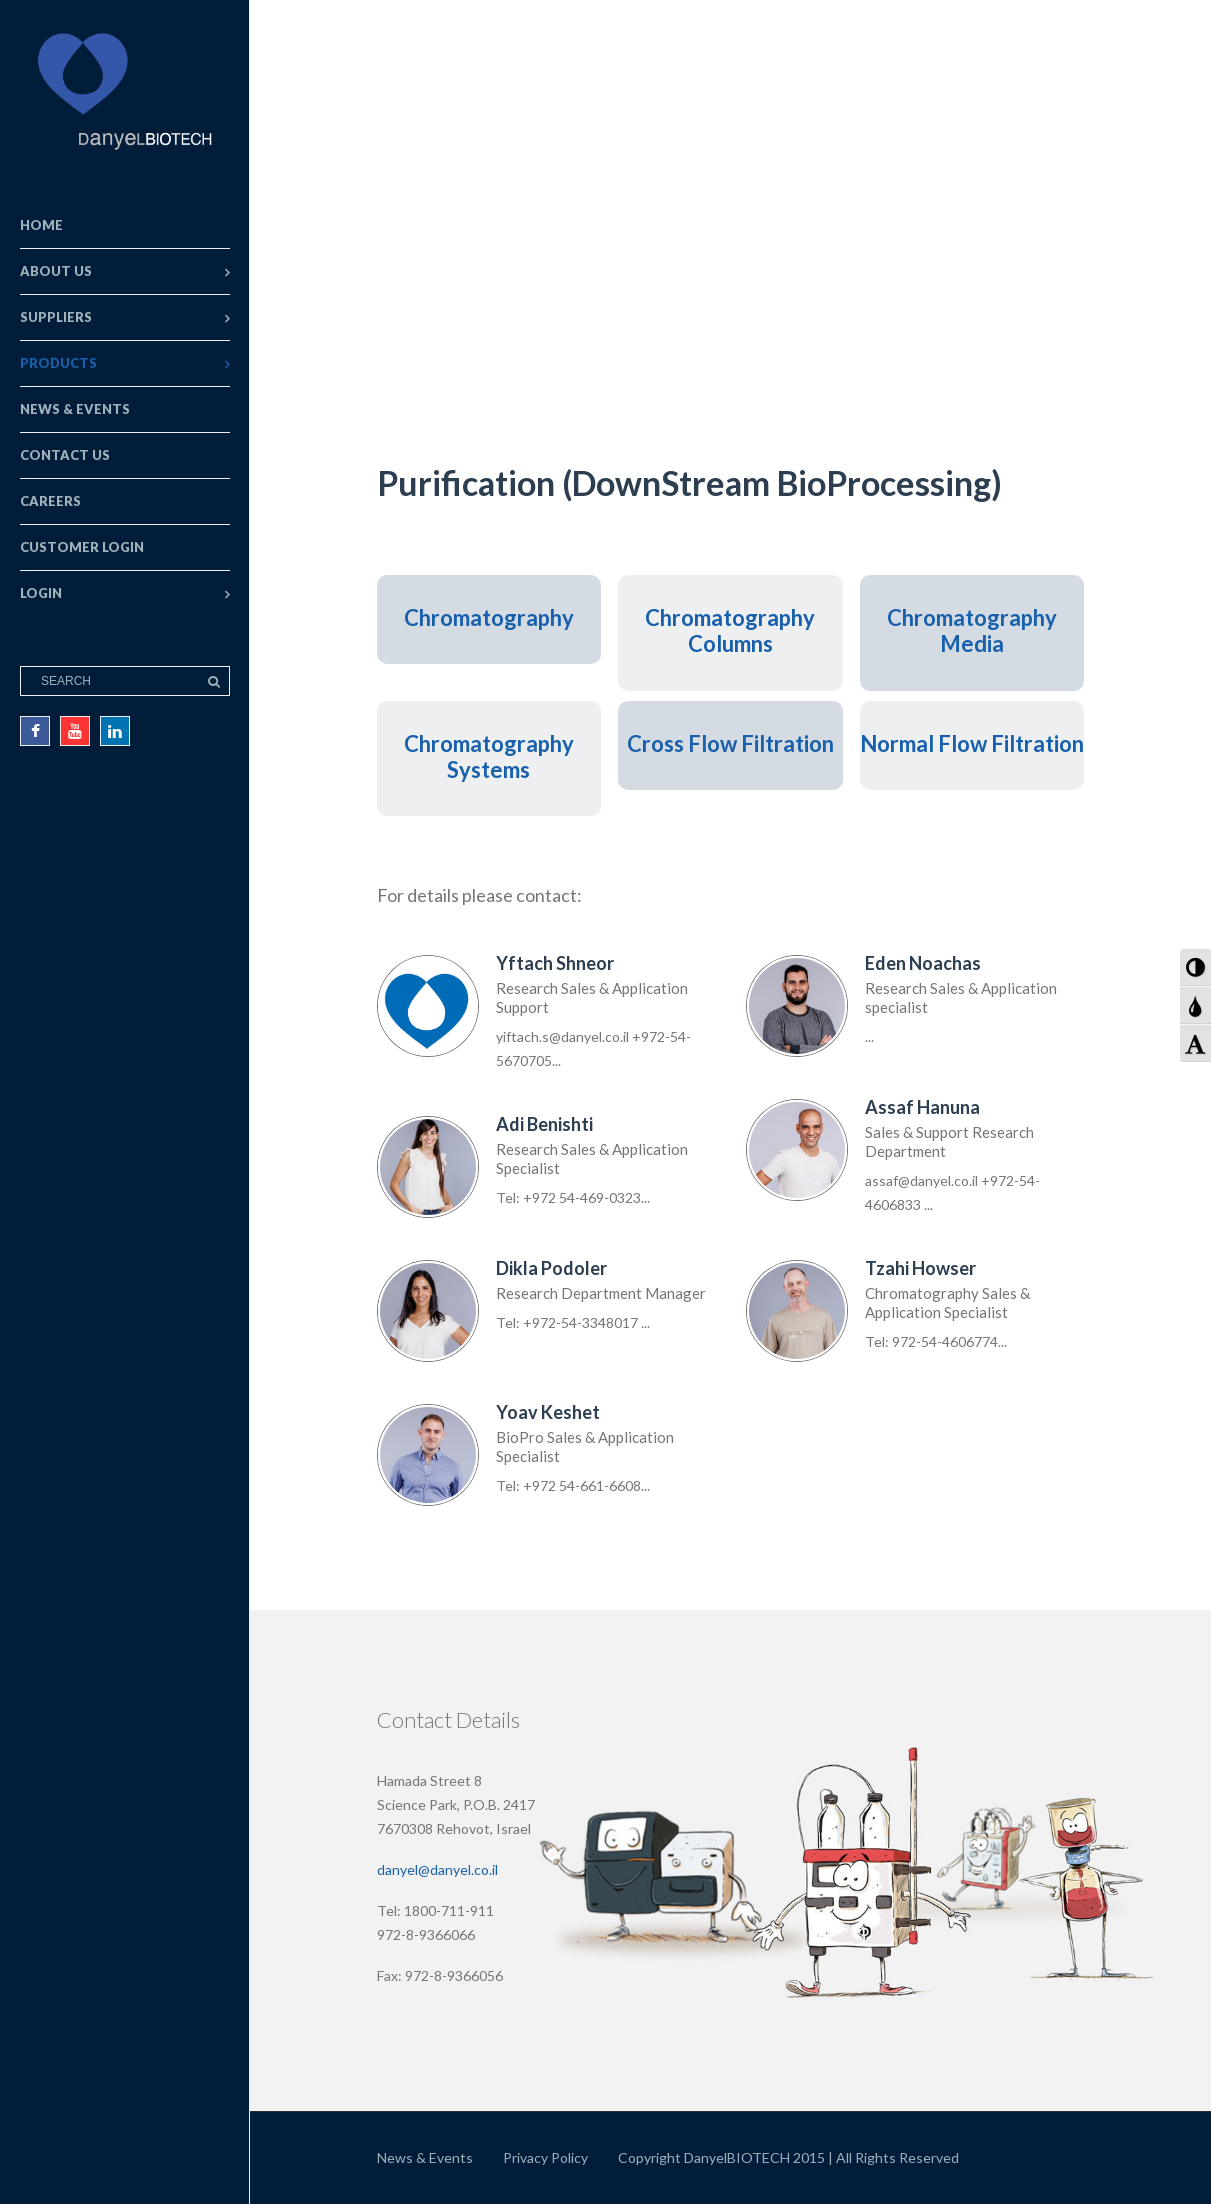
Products (58, 363)
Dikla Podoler (551, 1268)
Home (41, 225)
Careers (50, 501)
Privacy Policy (545, 2157)
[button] (1195, 967)
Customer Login (82, 547)
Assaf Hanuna (922, 1107)
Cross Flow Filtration (730, 743)
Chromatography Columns (730, 630)
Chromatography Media (972, 630)
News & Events (75, 409)
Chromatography (489, 617)
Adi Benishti (544, 1124)
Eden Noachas (923, 963)
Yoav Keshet (548, 1412)
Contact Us (65, 455)
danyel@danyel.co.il (437, 1869)
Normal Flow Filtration (972, 743)
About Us (56, 271)
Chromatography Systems (489, 756)
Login (41, 593)
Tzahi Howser (920, 1268)
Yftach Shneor (555, 963)
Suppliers (56, 317)
